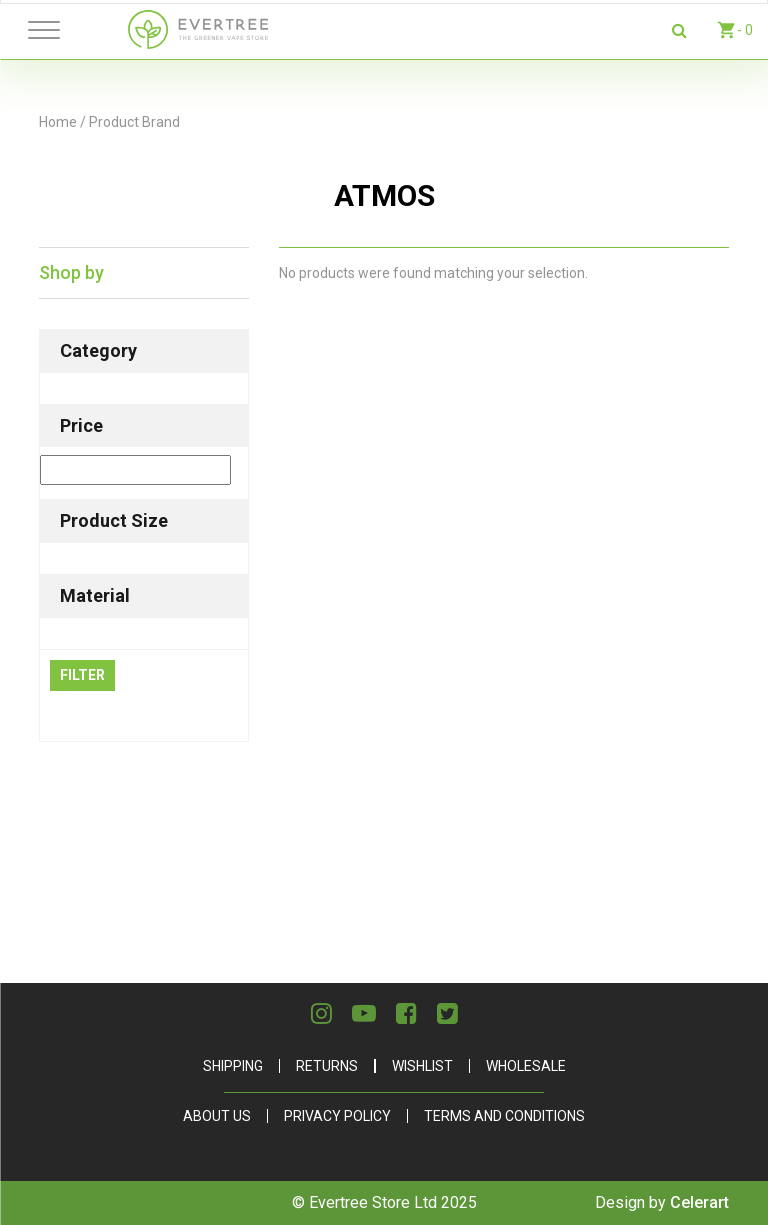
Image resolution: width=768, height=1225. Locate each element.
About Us (217, 1116)
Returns (327, 1066)
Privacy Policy (337, 1116)
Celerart (699, 1202)
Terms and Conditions (504, 1116)
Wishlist (422, 1066)
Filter (82, 675)
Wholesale (526, 1066)
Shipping (233, 1066)
